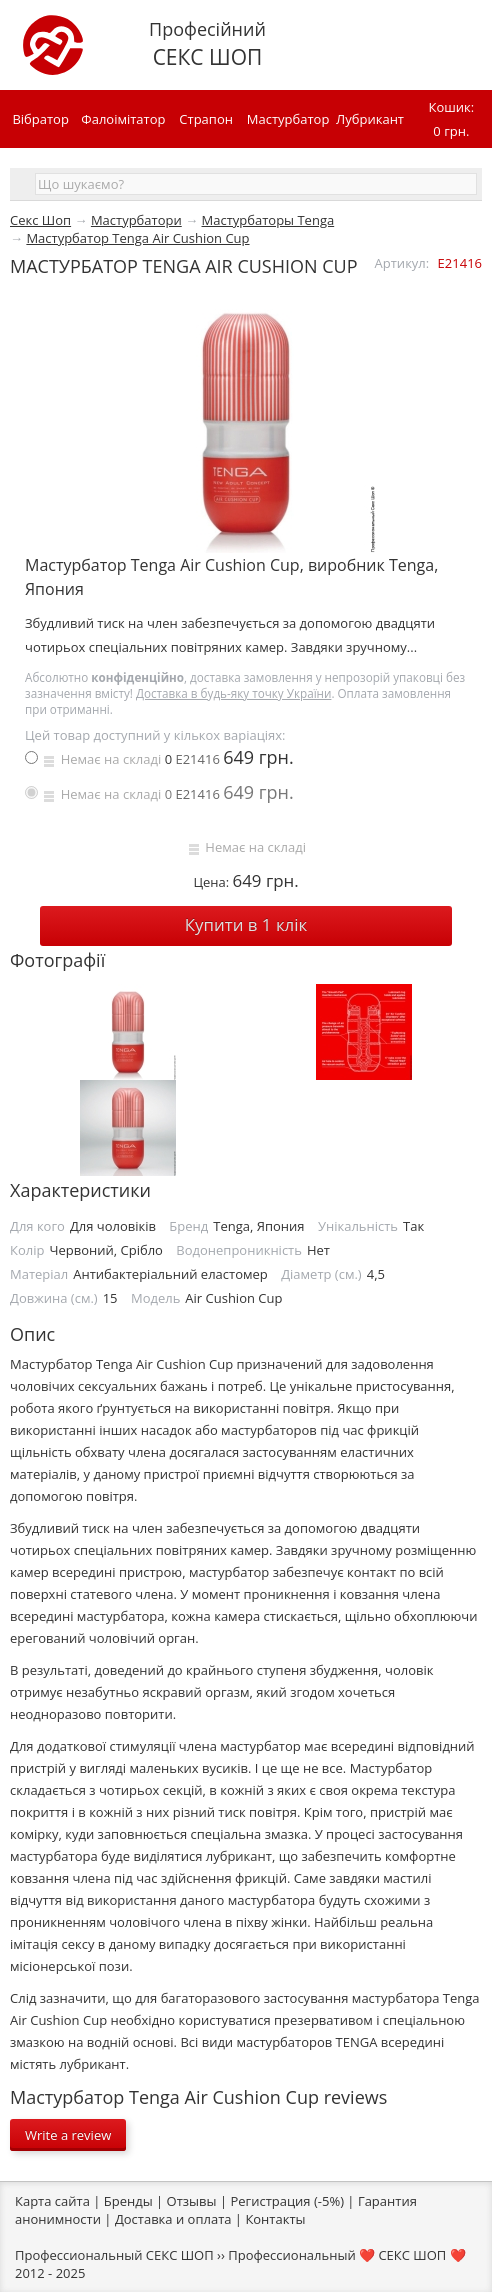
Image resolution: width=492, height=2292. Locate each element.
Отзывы (192, 2201)
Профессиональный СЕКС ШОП (114, 2255)
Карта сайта (52, 2201)
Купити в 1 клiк (246, 924)
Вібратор (40, 119)
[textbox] (256, 184)
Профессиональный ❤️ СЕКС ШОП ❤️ (346, 2255)
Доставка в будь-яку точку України (233, 693)
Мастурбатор (288, 119)
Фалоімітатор (123, 119)
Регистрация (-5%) (287, 2201)
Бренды (128, 2201)
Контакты (275, 2219)
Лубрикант (370, 119)
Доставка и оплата (173, 2219)
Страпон (206, 119)
